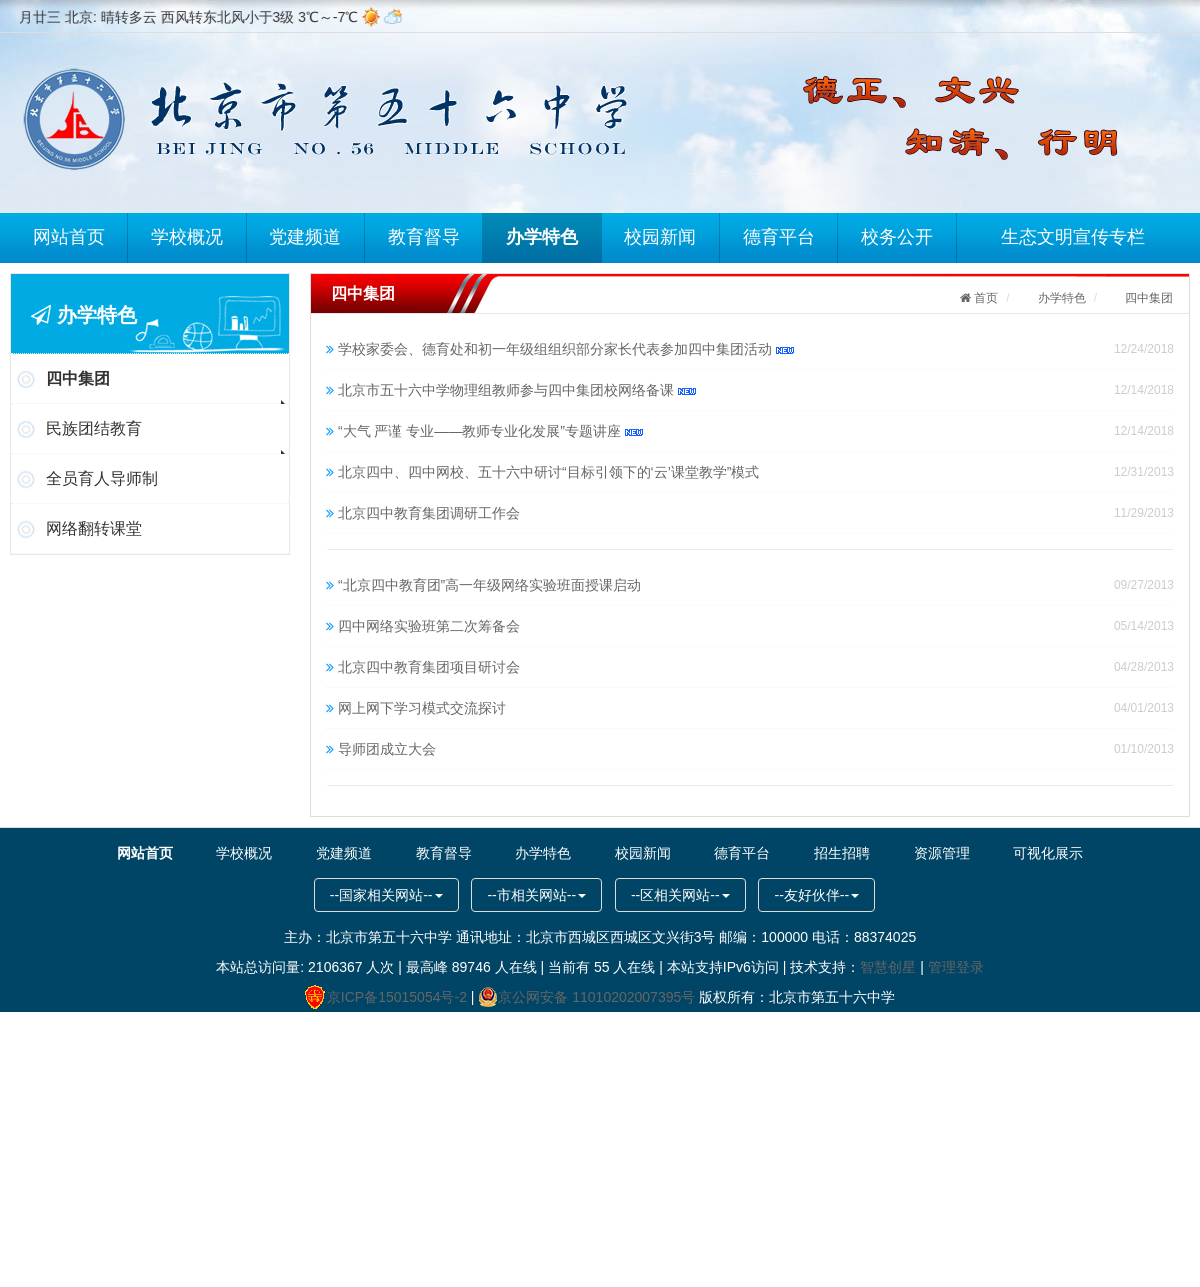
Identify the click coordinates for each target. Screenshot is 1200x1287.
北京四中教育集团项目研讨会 (429, 667)
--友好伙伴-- (816, 895)
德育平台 (781, 236)
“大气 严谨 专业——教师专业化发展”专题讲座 (490, 431)
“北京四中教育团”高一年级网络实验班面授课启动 (489, 585)
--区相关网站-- (680, 895)
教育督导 (425, 236)
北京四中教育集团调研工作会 (429, 513)
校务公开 (899, 236)
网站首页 (70, 236)
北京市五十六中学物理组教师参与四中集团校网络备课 (517, 390)
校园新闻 (662, 236)
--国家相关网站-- (386, 895)
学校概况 (188, 236)
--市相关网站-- (536, 895)
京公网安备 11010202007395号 (586, 997)
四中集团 (78, 378)
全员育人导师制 (102, 478)
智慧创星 (888, 967)
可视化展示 (1030, 853)
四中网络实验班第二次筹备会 (429, 626)
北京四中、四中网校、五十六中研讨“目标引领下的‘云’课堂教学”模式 (549, 472)
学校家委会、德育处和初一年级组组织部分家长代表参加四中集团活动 (566, 349)
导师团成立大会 (387, 749)
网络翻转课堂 (94, 528)
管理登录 (956, 967)
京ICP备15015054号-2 (386, 997)
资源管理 (927, 853)
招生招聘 (832, 853)
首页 (984, 298)
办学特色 (544, 236)
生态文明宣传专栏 (1075, 236)
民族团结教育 (94, 428)
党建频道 (307, 236)
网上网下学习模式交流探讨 (422, 708)
